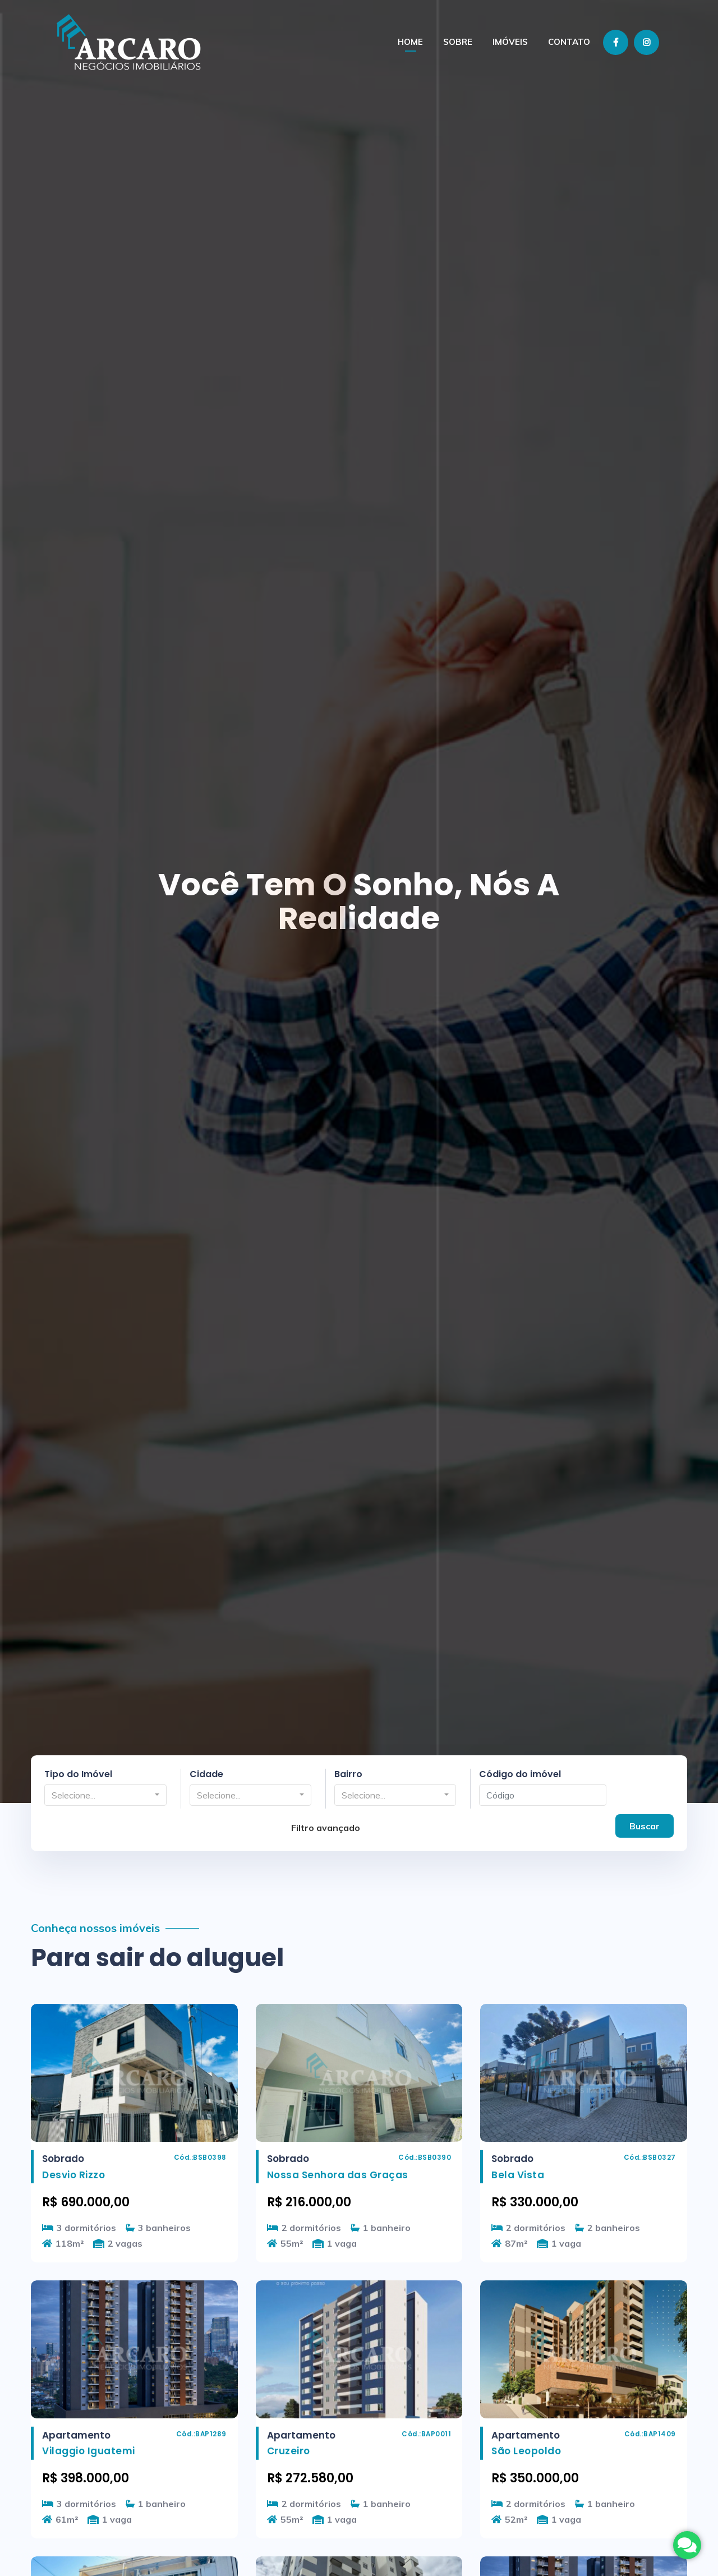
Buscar (644, 1825)
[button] (105, 1794)
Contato (569, 41)
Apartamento (76, 2435)
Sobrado (63, 2158)
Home (410, 41)
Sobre (457, 41)
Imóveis (510, 41)
